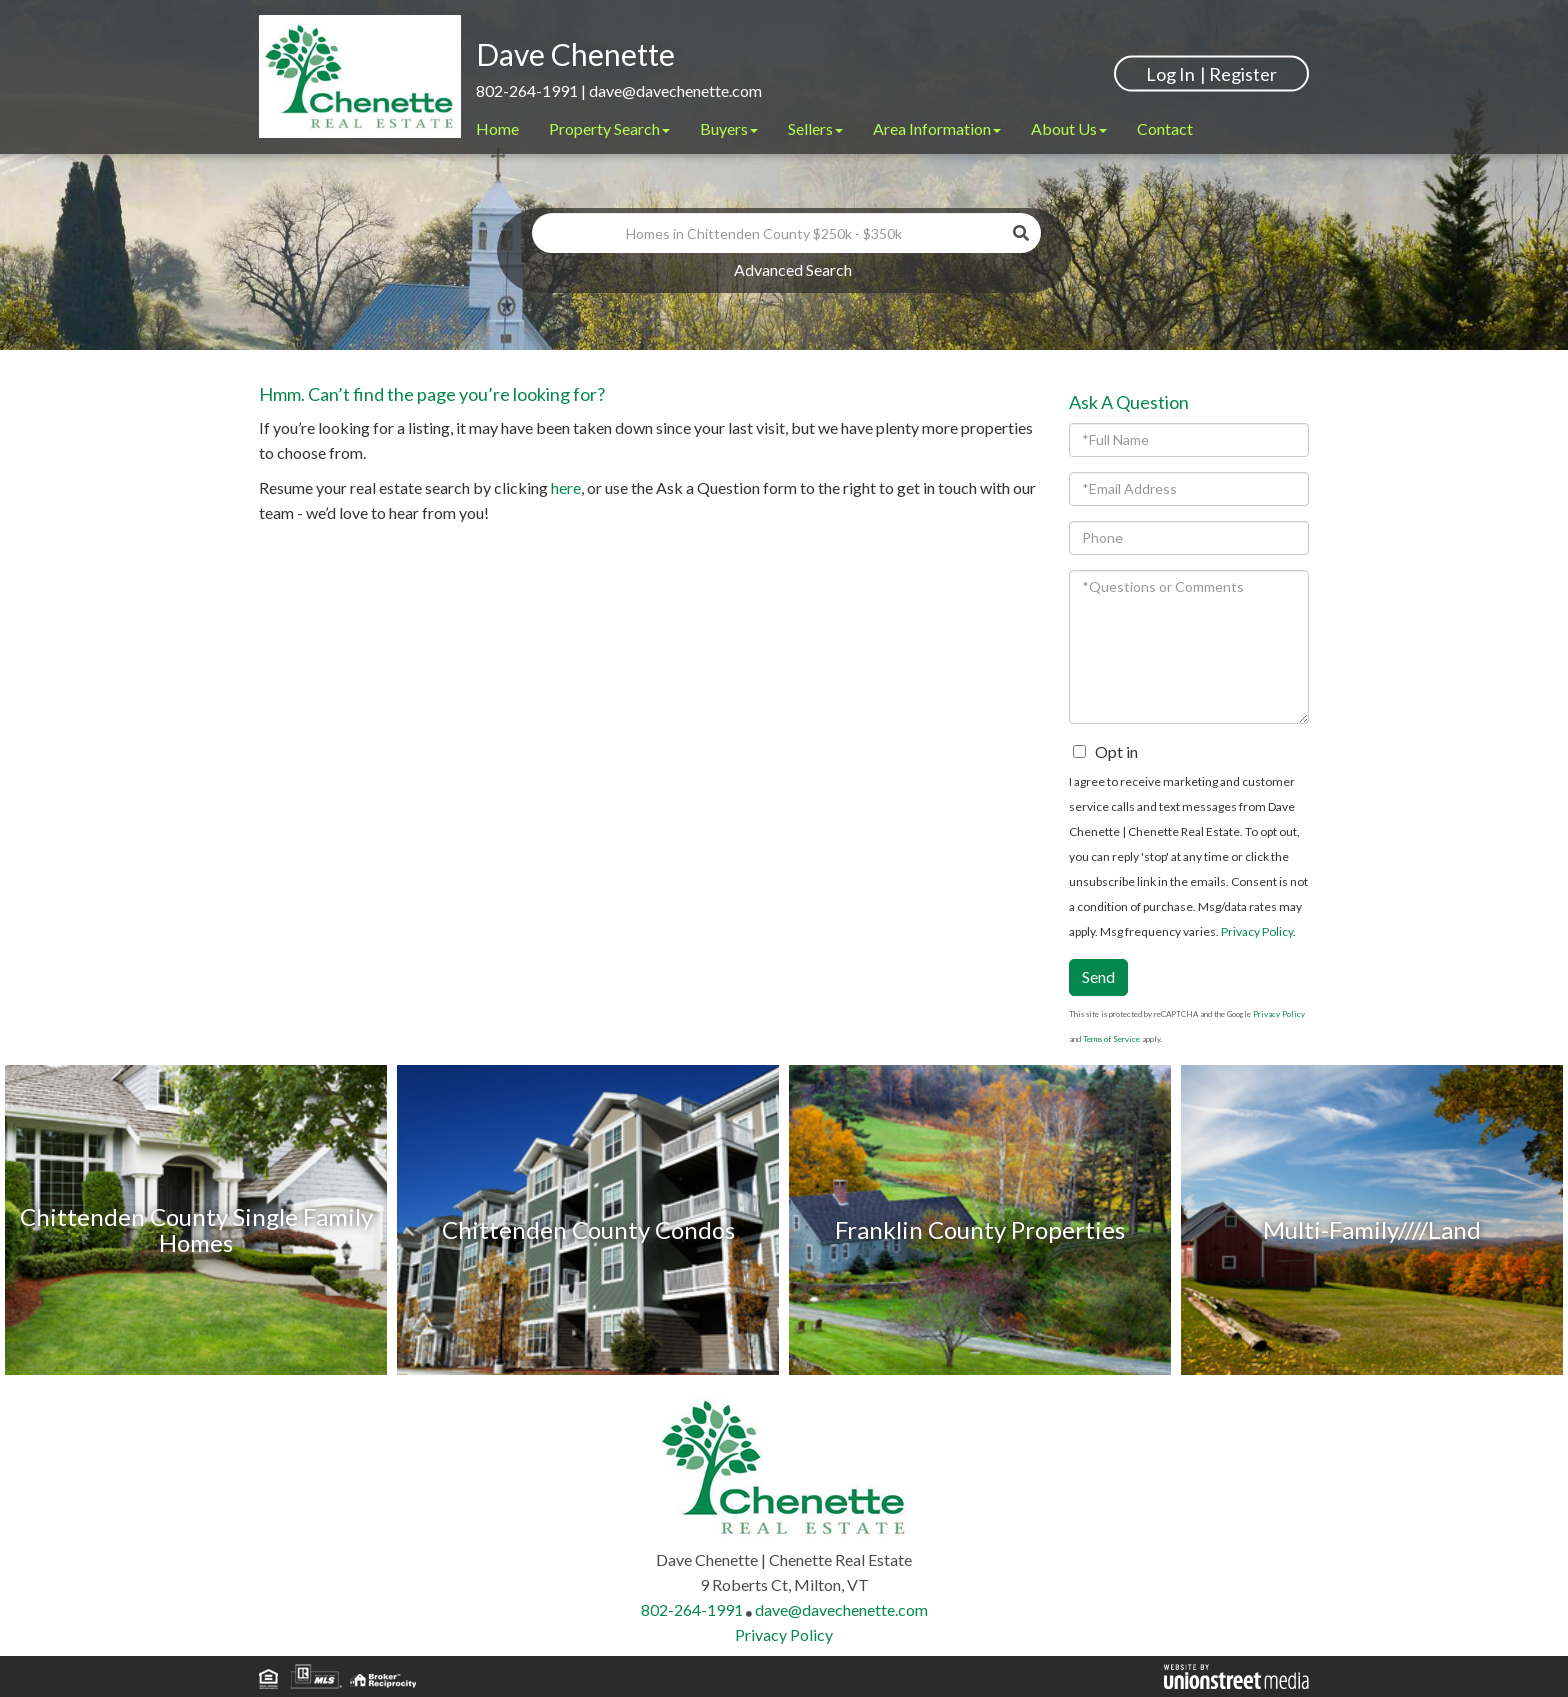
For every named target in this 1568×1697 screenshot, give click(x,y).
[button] (1021, 233)
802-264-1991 (527, 90)
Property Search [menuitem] (609, 128)
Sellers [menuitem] (815, 128)
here (566, 487)
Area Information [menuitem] (937, 128)
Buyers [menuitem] (729, 128)
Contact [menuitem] (1165, 128)
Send (1098, 976)
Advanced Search (793, 269)
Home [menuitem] (497, 128)
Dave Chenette (575, 54)
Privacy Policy (1257, 931)
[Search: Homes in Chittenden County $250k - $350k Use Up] (767, 233)
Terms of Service (1111, 1039)
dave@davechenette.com (675, 90)
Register (1243, 73)
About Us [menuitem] (1069, 128)
